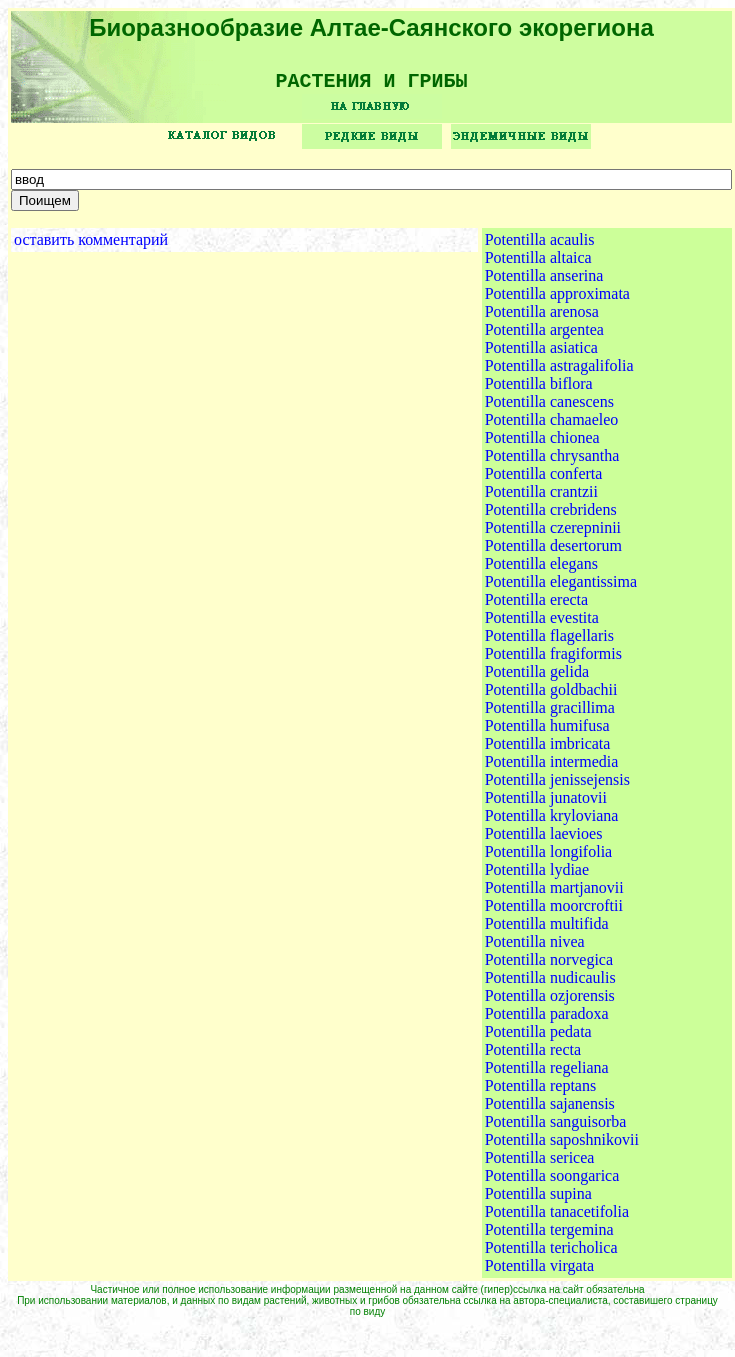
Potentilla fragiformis (553, 660)
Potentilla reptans (541, 1092)
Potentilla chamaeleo (552, 426)
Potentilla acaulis (540, 246)
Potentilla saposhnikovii (562, 1146)
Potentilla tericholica (551, 1254)
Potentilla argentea (544, 336)
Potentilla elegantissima (561, 588)
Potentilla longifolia (549, 858)
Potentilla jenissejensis (557, 786)
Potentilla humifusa (547, 732)
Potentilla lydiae (537, 876)
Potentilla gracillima (550, 714)
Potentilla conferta (544, 480)
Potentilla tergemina (549, 1236)
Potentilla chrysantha (552, 462)
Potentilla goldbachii (551, 696)
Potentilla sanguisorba (556, 1128)
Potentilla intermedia (552, 768)
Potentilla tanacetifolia (557, 1218)
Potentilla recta (533, 1056)
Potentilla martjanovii (554, 894)
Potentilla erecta (537, 606)
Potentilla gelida (537, 678)
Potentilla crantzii (541, 498)
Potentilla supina (538, 1200)
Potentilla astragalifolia (559, 372)
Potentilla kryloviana (552, 822)
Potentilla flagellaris (549, 642)
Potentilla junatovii (546, 804)
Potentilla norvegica (549, 966)
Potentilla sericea (540, 1164)
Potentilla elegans (541, 570)
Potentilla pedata (538, 1038)
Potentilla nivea (535, 948)
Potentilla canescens (549, 408)
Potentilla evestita (542, 624)
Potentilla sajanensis (550, 1110)
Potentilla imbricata (548, 750)
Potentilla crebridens (551, 516)
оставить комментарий (91, 246)
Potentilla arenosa (542, 318)
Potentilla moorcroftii (554, 912)
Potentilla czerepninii (553, 534)
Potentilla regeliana (547, 1074)
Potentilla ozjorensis (550, 1002)
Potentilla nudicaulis (550, 984)
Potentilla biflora (539, 390)
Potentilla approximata (557, 300)
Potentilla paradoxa (547, 1020)
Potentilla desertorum (553, 552)
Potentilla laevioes (544, 840)
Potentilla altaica (538, 264)
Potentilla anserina (544, 282)
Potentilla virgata (539, 1272)
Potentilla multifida (547, 930)
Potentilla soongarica (552, 1182)
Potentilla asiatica (541, 354)
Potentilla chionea (542, 444)
